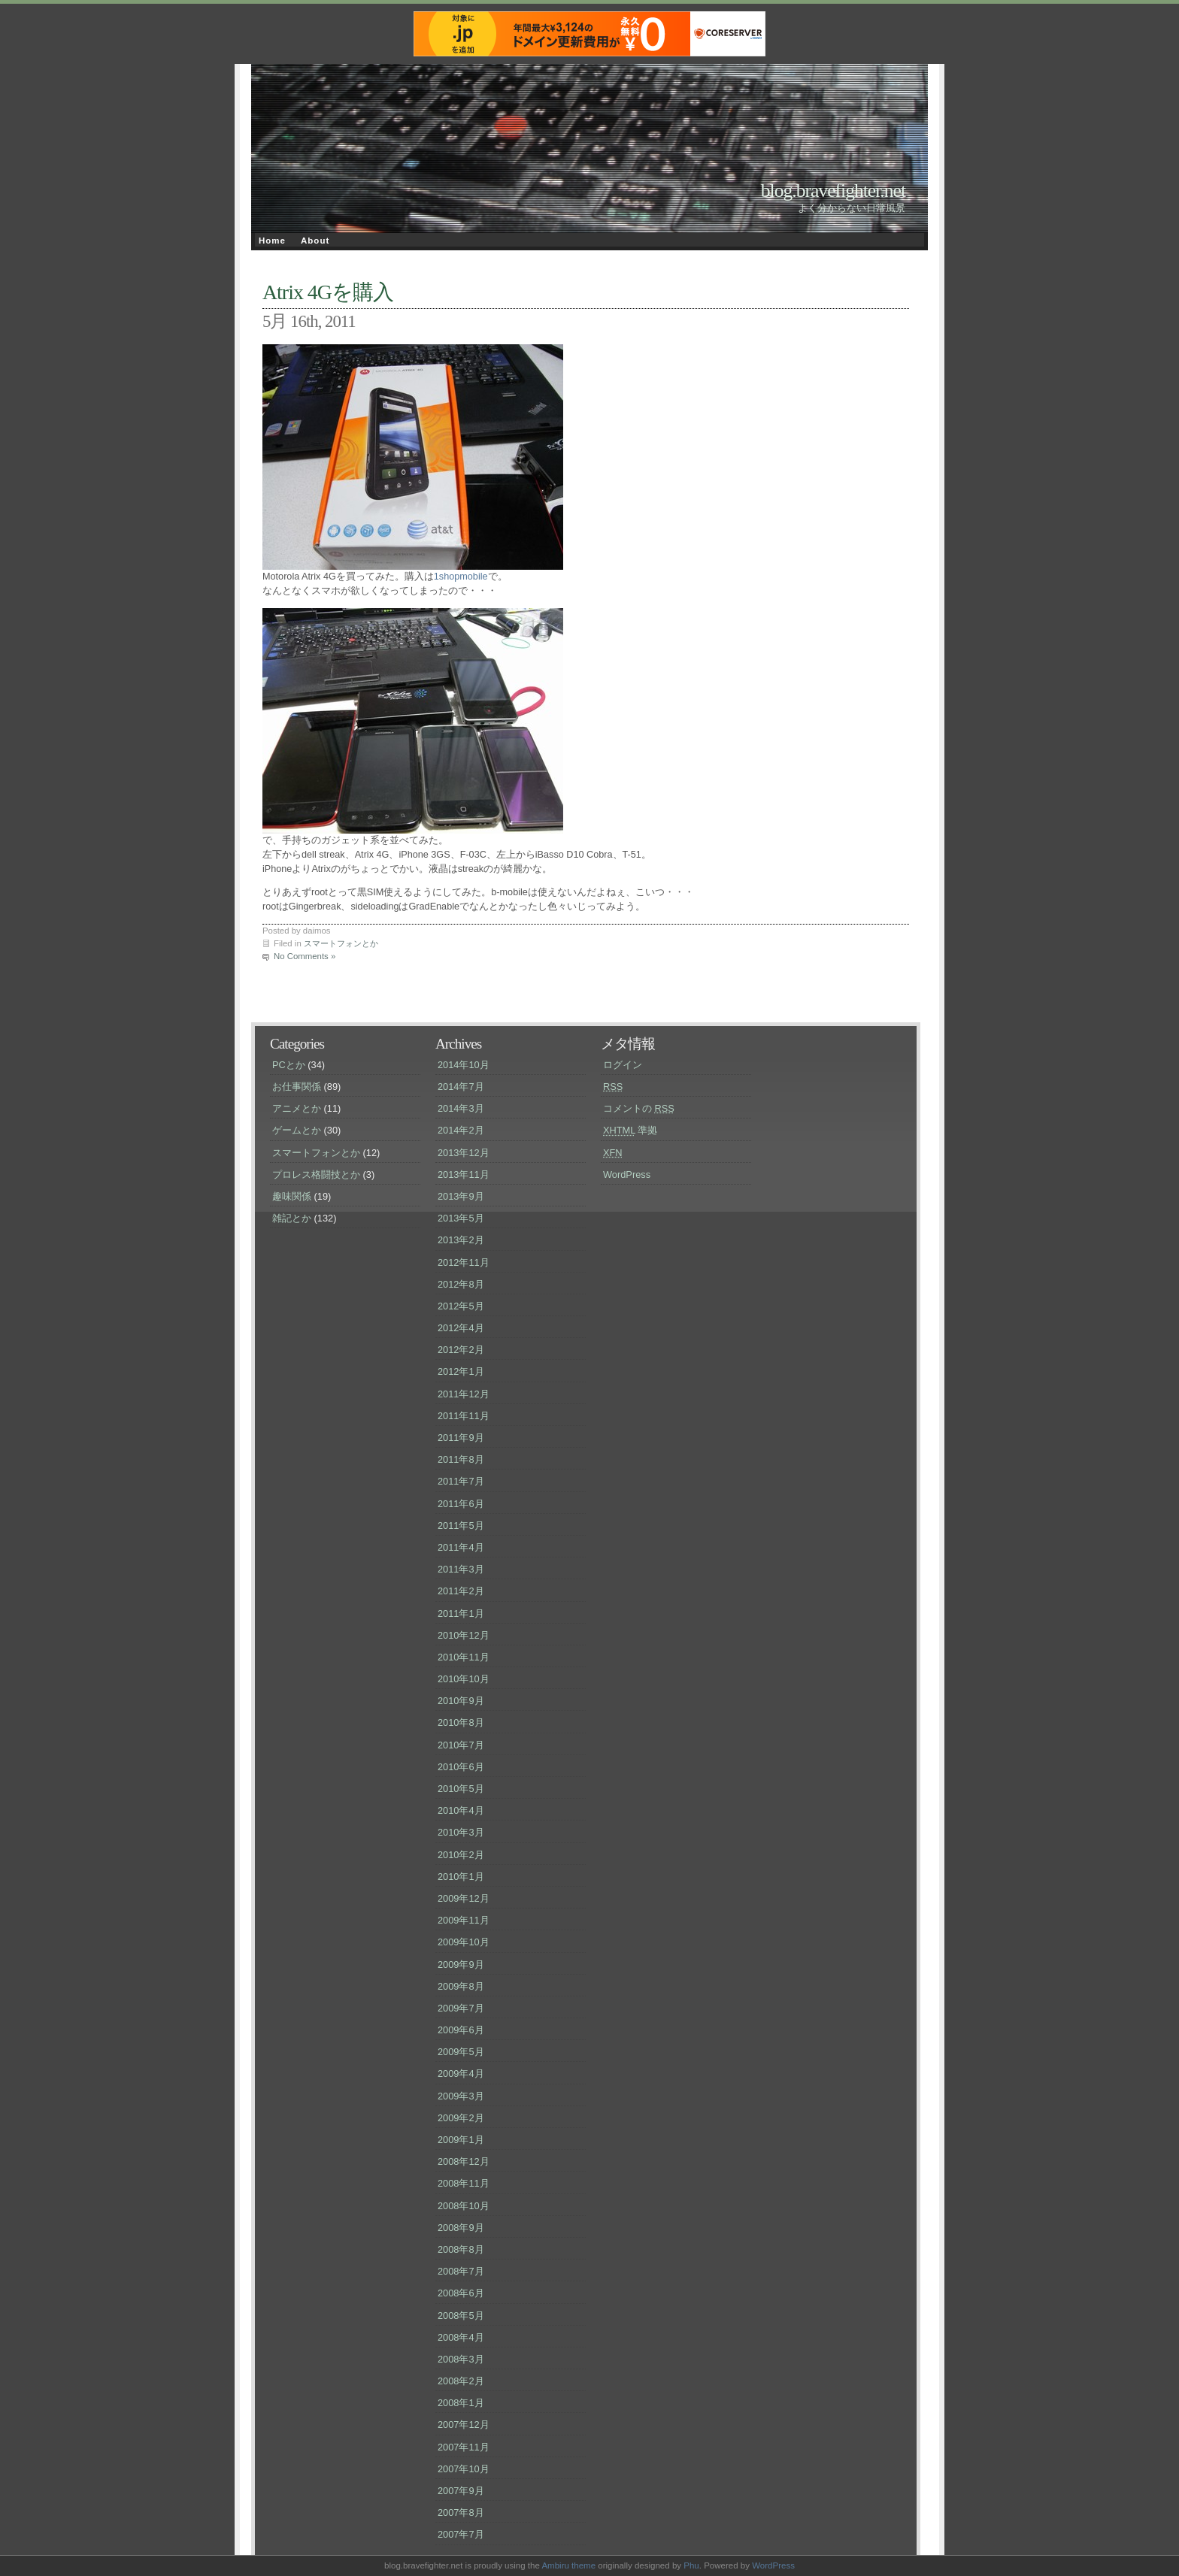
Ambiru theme (568, 2565)
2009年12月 (463, 1898)
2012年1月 (461, 1371)
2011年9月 (461, 1437)
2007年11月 (463, 2447)
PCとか (288, 1064)
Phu (691, 2565)
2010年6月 (461, 1766)
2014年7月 (461, 1086)
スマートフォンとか (341, 943)
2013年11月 (463, 1174)
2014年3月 (461, 1108)
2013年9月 (461, 1196)
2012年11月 (463, 1262)
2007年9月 (461, 2490)
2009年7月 (461, 2008)
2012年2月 (461, 1349)
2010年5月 (461, 1788)
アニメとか (296, 1108)
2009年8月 (461, 1986)
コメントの (638, 1108)
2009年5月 (461, 2051)
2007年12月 (463, 2424)
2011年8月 (461, 1459)
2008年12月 (463, 2161)
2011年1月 (461, 1613)
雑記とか (291, 1218)
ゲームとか (296, 1130)
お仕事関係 (296, 1086)
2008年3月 (461, 2359)
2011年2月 (461, 1591)
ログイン (622, 1064)
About (315, 240)
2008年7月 (461, 2271)
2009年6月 (461, 2030)
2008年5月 (461, 2315)
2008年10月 (463, 2205)
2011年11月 (463, 1415)
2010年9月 (461, 1700)
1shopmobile (461, 576)
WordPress (626, 1174)
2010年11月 (463, 1657)
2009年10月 (463, 1942)
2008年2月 (461, 2381)
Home (272, 240)
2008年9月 (461, 2227)
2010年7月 (461, 1745)
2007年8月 (461, 2512)
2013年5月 (461, 1218)
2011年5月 (461, 1525)
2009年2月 (461, 2117)
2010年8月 (461, 1722)
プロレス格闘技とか (316, 1174)
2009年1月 (461, 2139)
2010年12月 (463, 1635)
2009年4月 (461, 2073)
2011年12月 (463, 1394)
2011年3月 (461, 1569)
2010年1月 (461, 1876)
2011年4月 (461, 1547)
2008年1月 (461, 2402)
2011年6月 (461, 1503)
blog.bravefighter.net (833, 190)
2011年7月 (461, 1481)
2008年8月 (461, 2249)
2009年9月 (461, 1964)
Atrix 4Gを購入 (327, 292)
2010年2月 (461, 1854)
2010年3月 (461, 1832)
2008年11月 (463, 2183)
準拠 (630, 1130)
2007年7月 (461, 2534)
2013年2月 (461, 1240)
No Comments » (304, 956)
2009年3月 (461, 2096)
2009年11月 (463, 1920)
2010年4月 (461, 1810)
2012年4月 (461, 1327)
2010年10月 (463, 1679)
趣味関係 (291, 1196)
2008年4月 (461, 2337)
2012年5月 (461, 1306)
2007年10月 (463, 2469)
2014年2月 (461, 1130)
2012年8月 (461, 1284)
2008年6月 (461, 2293)
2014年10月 (463, 1064)
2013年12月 (463, 1152)
